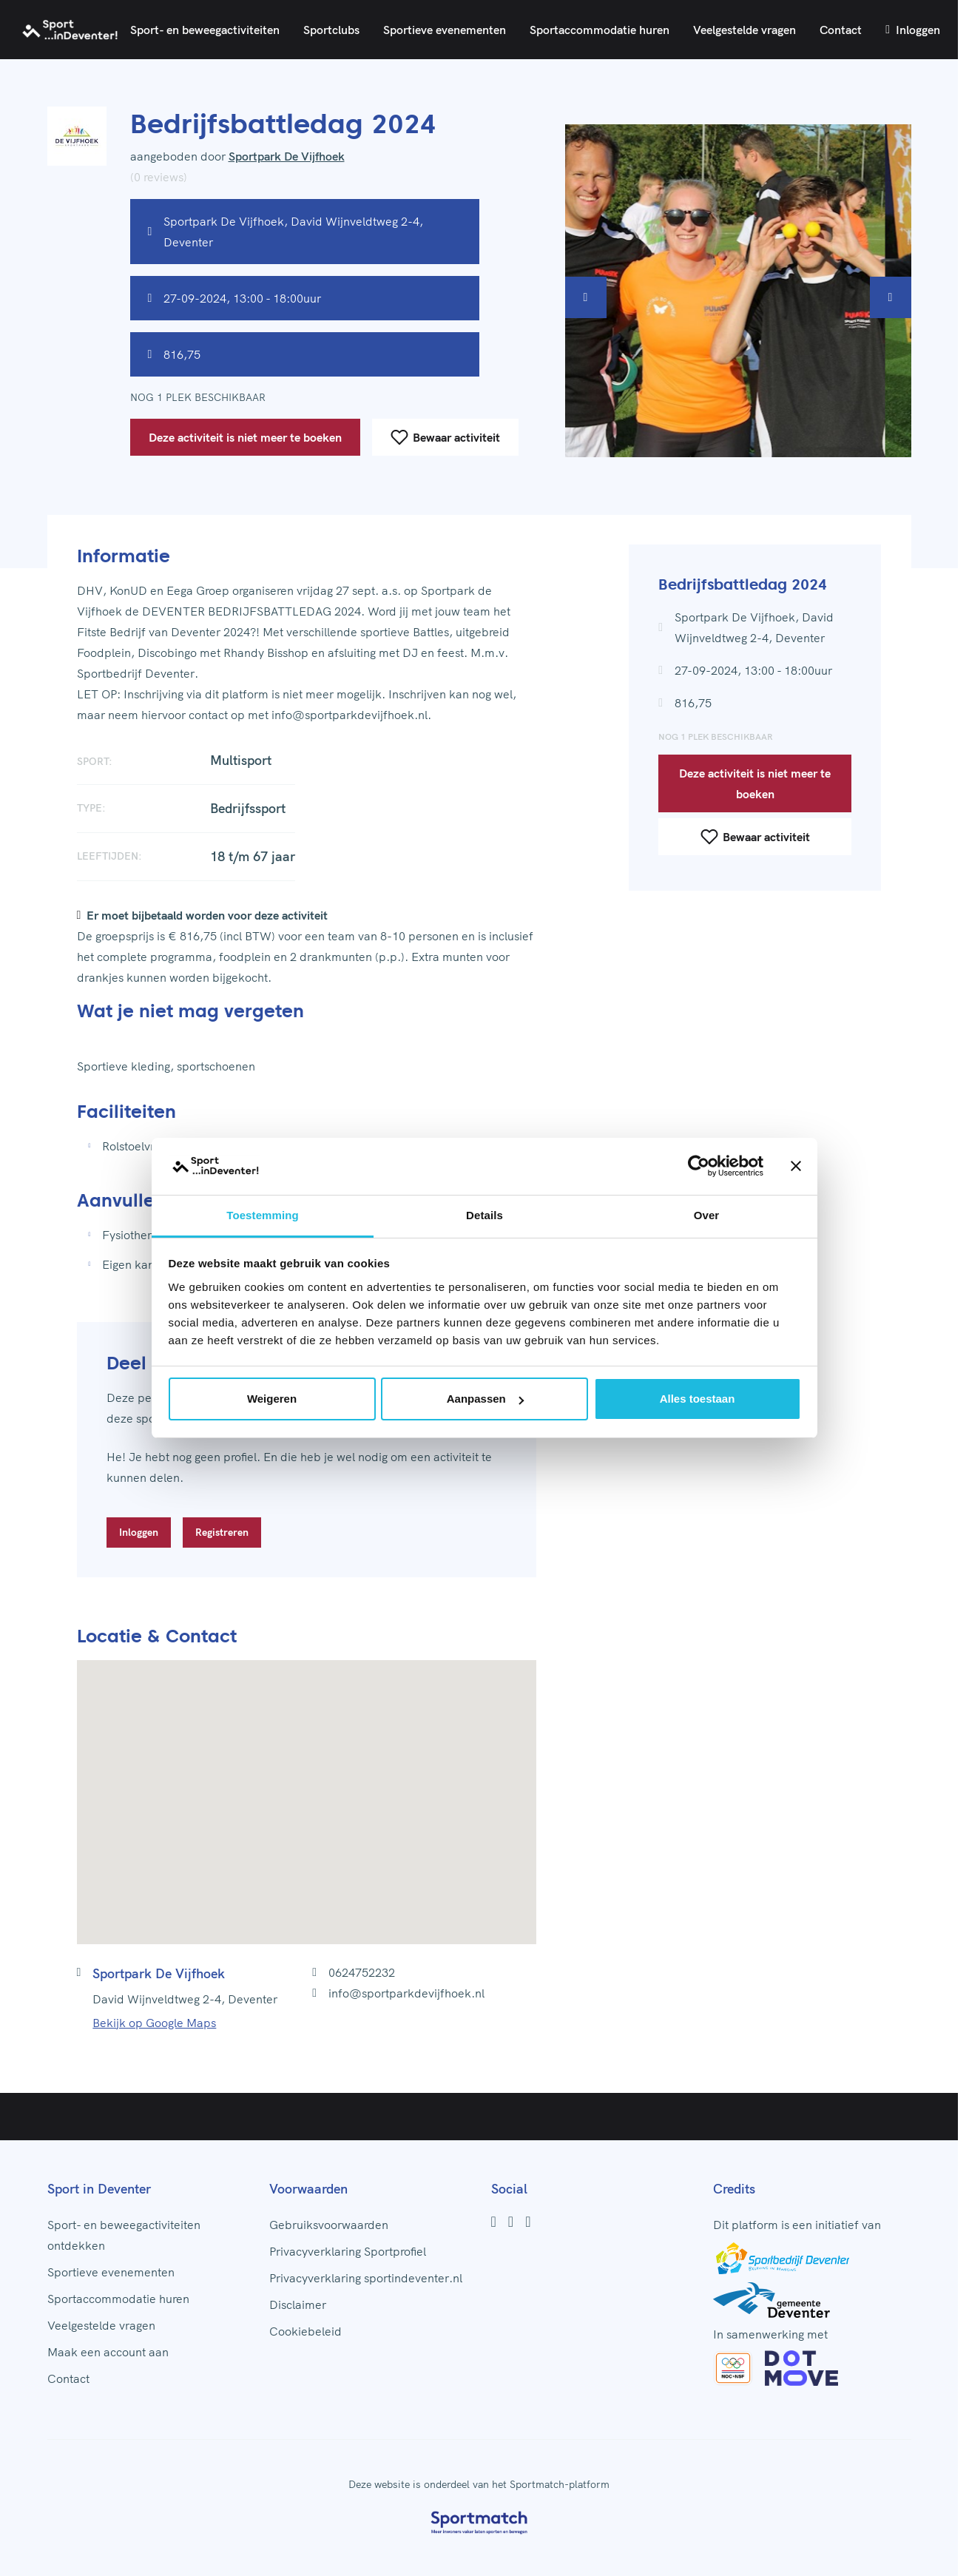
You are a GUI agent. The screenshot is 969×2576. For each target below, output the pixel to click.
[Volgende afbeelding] (890, 297)
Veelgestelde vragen (744, 29)
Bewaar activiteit (445, 437)
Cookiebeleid (305, 2331)
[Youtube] (527, 2221)
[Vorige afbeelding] (586, 297)
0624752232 (361, 1972)
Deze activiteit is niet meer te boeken (245, 437)
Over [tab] (707, 1215)
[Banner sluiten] (796, 1166)
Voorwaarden (308, 2188)
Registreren (222, 1532)
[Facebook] (493, 2221)
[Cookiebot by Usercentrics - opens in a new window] (698, 1167)
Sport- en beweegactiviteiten (205, 29)
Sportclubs (331, 29)
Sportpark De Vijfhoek (287, 156)
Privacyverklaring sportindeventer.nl (365, 2277)
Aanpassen (485, 1398)
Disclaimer (297, 2304)
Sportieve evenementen (444, 29)
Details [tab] (484, 1215)
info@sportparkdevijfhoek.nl (406, 1993)
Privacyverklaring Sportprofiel (347, 2251)
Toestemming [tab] (262, 1215)
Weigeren (272, 1398)
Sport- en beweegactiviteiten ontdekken (123, 2235)
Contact (841, 29)
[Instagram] (510, 2221)
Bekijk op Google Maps (154, 2022)
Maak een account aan (108, 2351)
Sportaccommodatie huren (599, 29)
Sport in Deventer (99, 2188)
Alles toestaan (697, 1398)
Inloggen (912, 29)
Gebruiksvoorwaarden (328, 2224)
